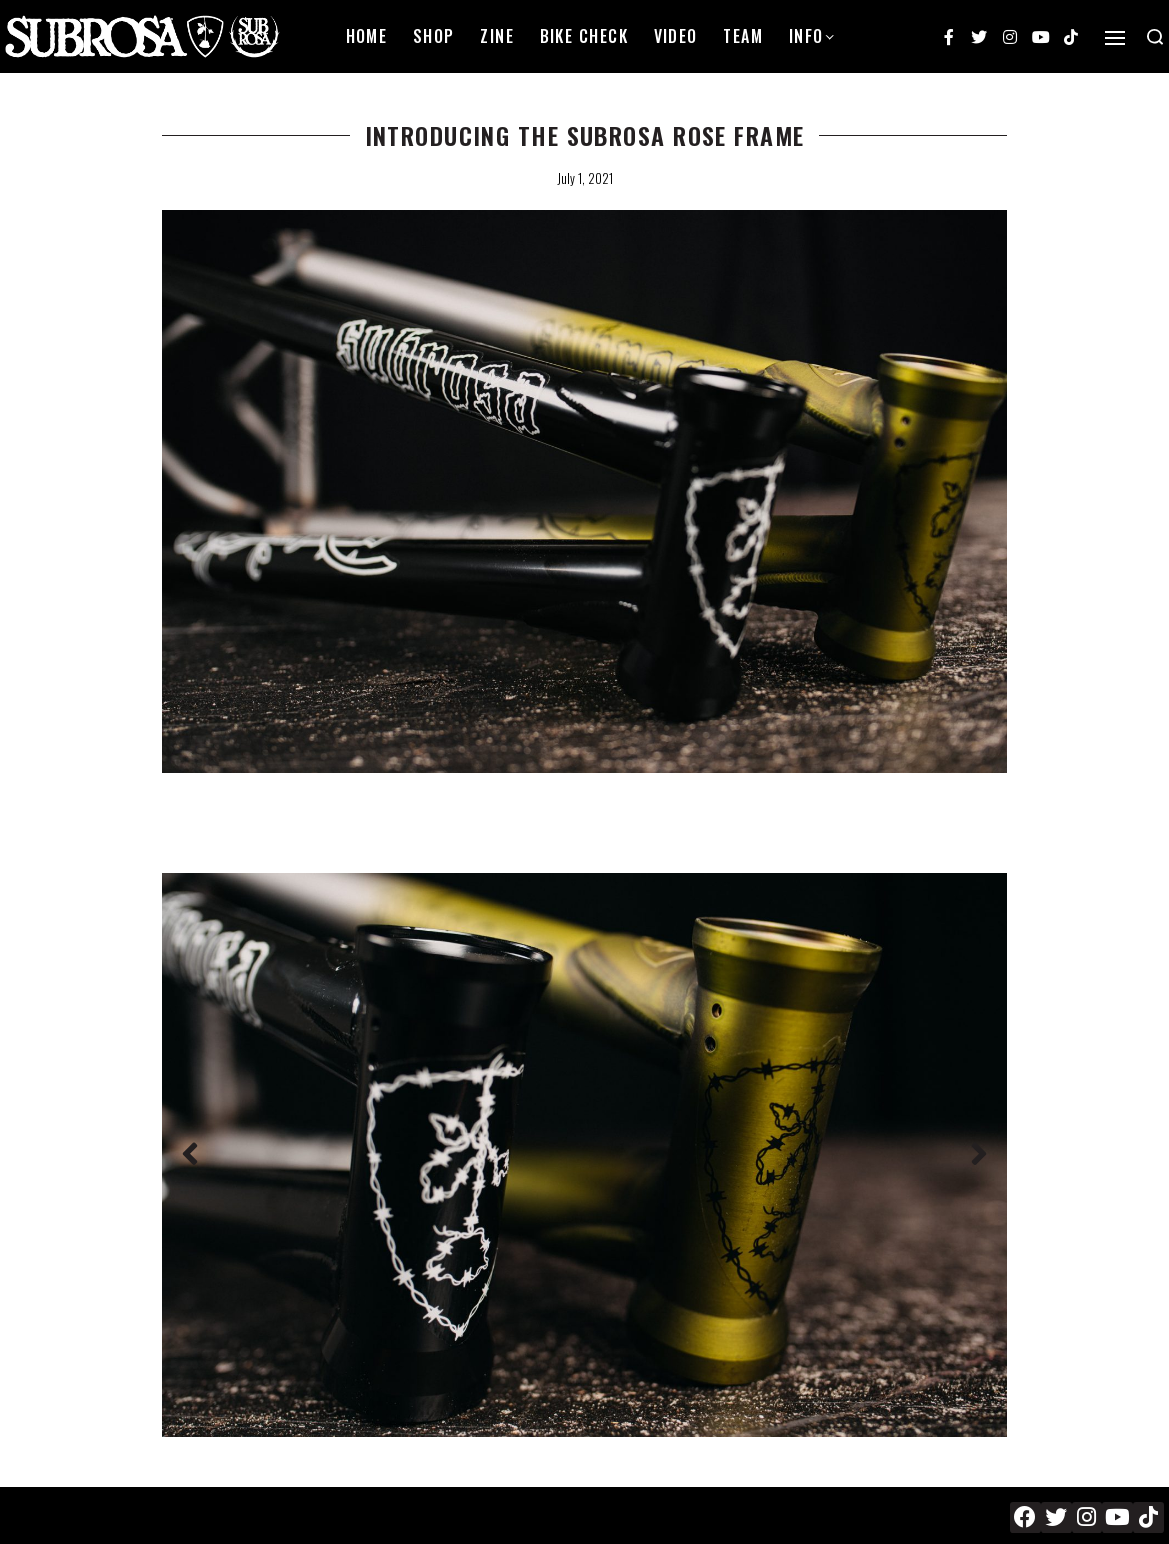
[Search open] (1155, 37)
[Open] (1115, 38)
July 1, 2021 (585, 178)
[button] (190, 1155)
